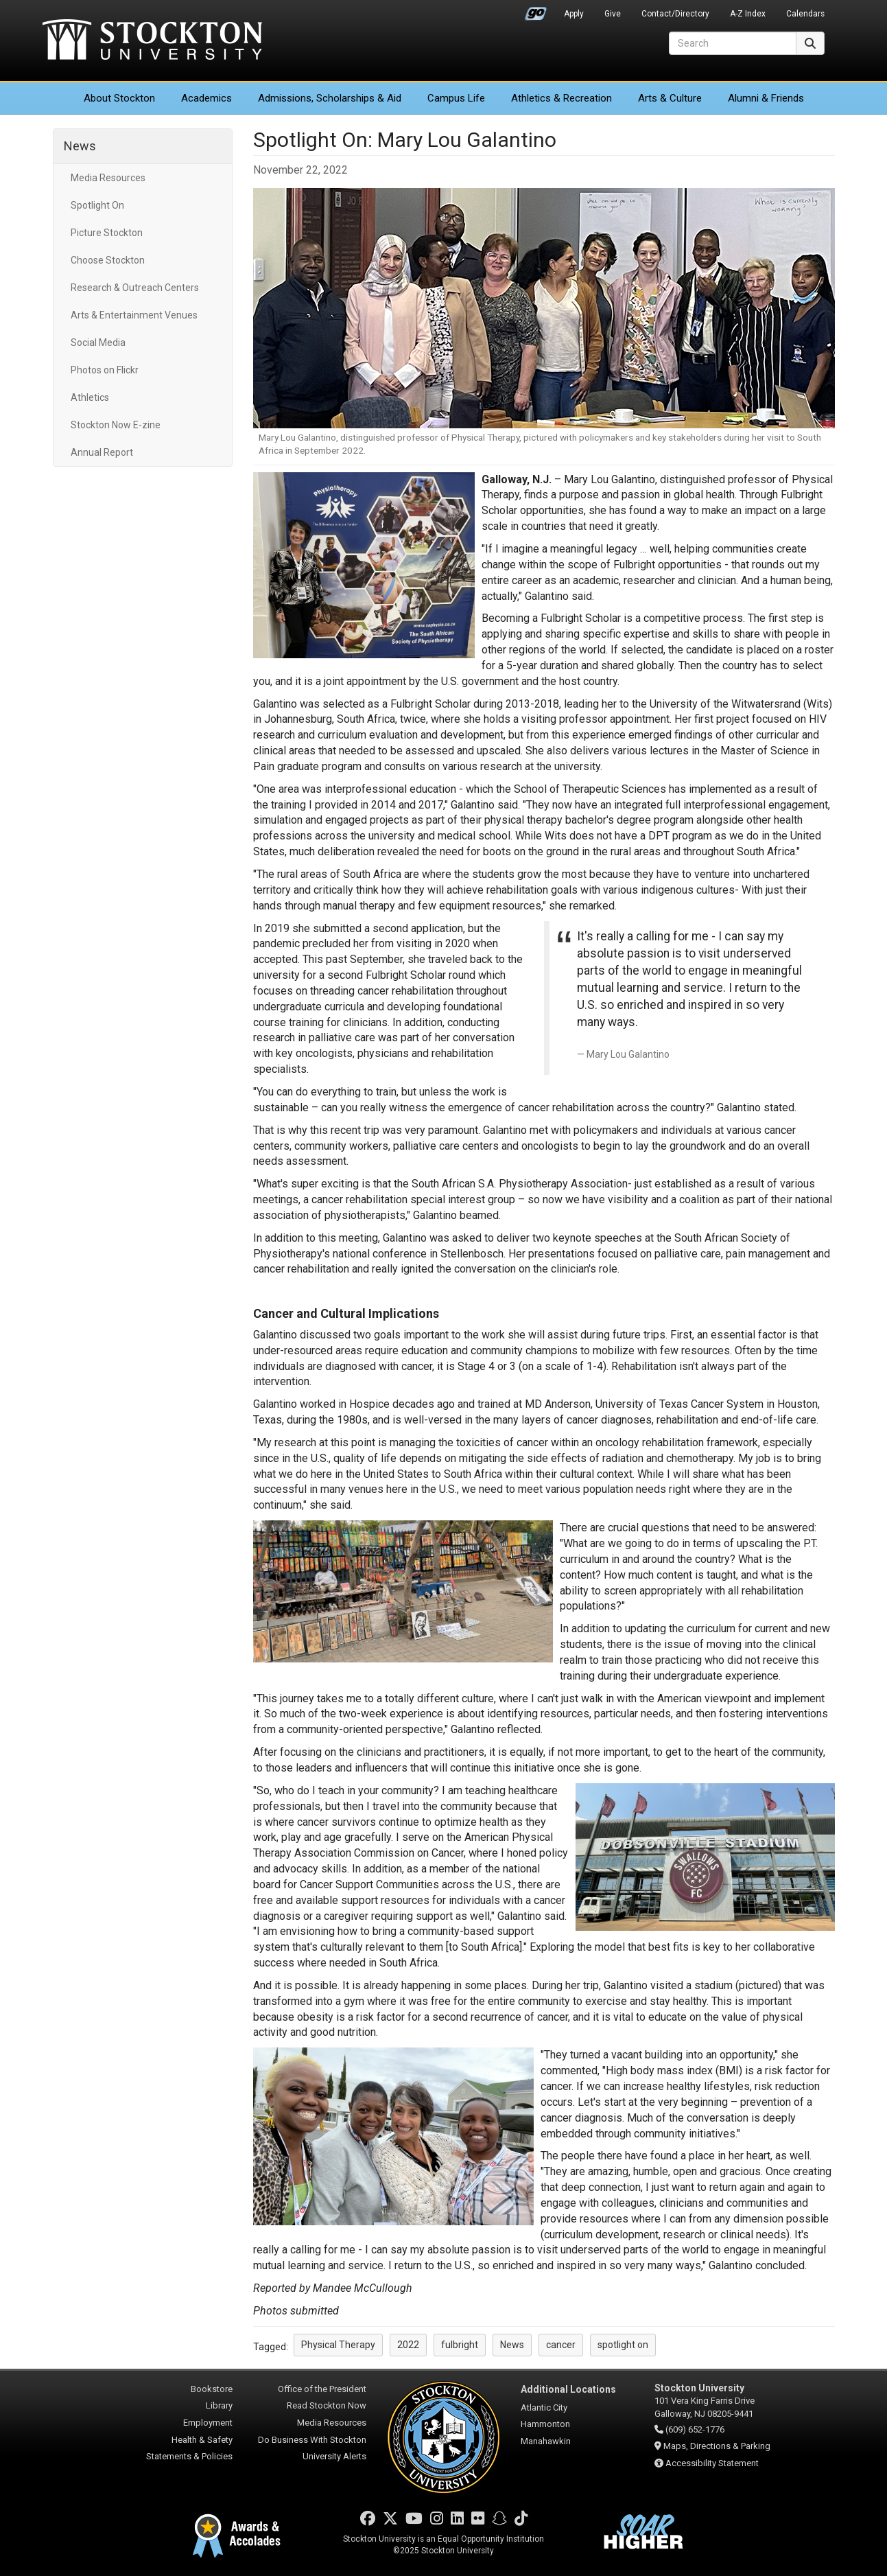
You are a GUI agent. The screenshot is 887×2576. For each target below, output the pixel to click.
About (119, 98)
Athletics (561, 98)
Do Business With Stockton (312, 2440)
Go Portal (536, 10)
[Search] (732, 43)
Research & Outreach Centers (135, 287)
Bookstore (212, 2389)
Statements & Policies (189, 2456)
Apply (574, 14)
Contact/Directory (675, 14)
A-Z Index (748, 14)
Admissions (329, 98)
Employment (208, 2422)
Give (612, 14)
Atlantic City (544, 2407)
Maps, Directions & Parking (716, 2446)
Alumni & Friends (766, 98)
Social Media (98, 342)
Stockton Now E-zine (116, 424)
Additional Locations (568, 2389)
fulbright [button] (459, 2344)
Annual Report (102, 452)
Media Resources (108, 177)
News (80, 146)
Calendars (805, 14)
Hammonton (545, 2424)
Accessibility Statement (712, 2463)
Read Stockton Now (326, 2405)
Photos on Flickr (105, 369)
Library (219, 2405)
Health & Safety (202, 2440)
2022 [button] (408, 2344)
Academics (206, 98)
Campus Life (456, 98)
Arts (670, 98)
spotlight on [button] (623, 2344)
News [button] (512, 2344)
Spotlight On (97, 205)
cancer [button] (561, 2344)
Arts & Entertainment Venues (134, 315)
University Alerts (334, 2456)
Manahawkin (546, 2441)
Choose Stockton (108, 260)
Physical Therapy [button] (338, 2344)
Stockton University (152, 41)
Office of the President (322, 2389)
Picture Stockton (107, 232)
